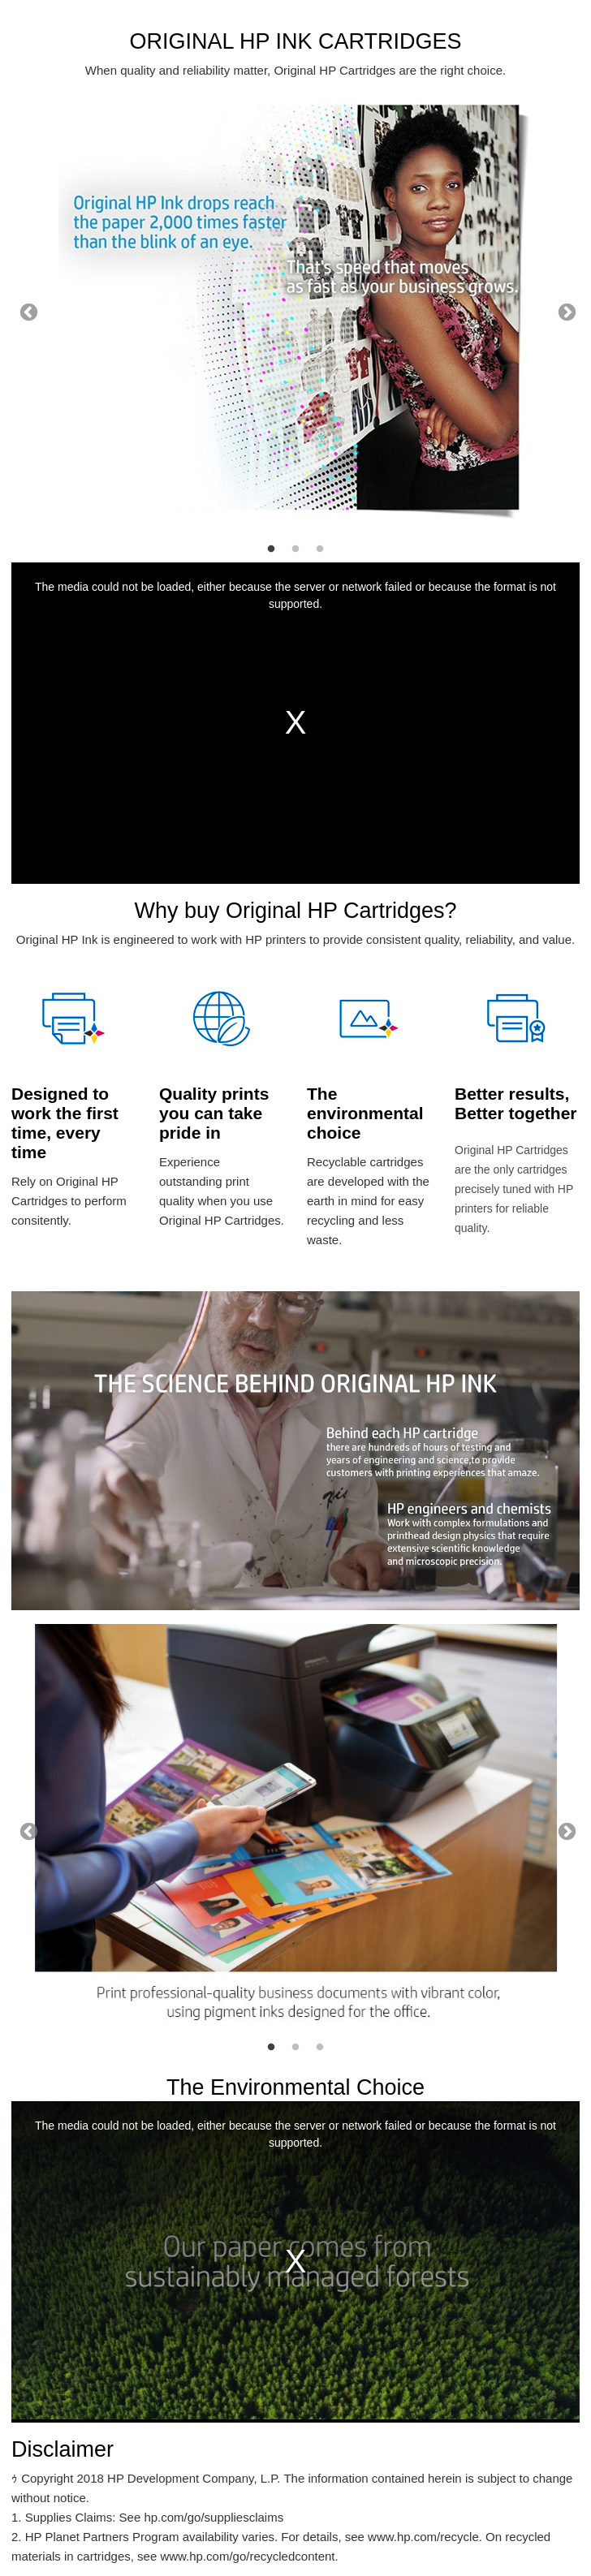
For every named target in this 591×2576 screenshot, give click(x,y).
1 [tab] (271, 549)
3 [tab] (320, 549)
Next (565, 311)
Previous (27, 311)
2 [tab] (295, 549)
